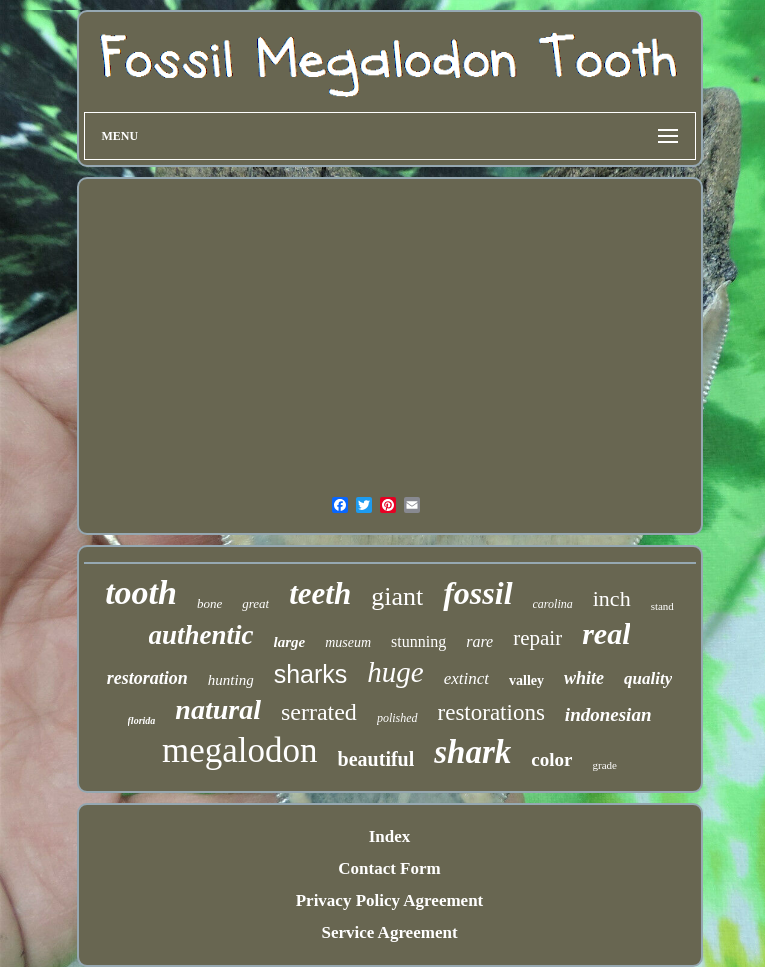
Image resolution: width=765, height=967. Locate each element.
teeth (320, 593)
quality (648, 678)
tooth (141, 592)
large (290, 642)
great (255, 603)
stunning (418, 641)
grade (604, 765)
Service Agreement (389, 932)
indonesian (608, 714)
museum (348, 642)
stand (662, 606)
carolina (553, 604)
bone (209, 603)
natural (218, 709)
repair (537, 638)
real (606, 633)
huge (395, 672)
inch (612, 598)
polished (397, 718)
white (584, 678)
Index (390, 836)
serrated (319, 712)
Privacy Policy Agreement (390, 900)
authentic (201, 635)
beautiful (376, 759)
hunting (231, 680)
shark (472, 752)
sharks (311, 674)
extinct (466, 678)
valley (526, 680)
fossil (477, 593)
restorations (491, 712)
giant (397, 596)
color (551, 759)
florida (142, 720)
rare (479, 641)
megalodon (240, 750)
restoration (147, 678)
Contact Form (389, 868)
